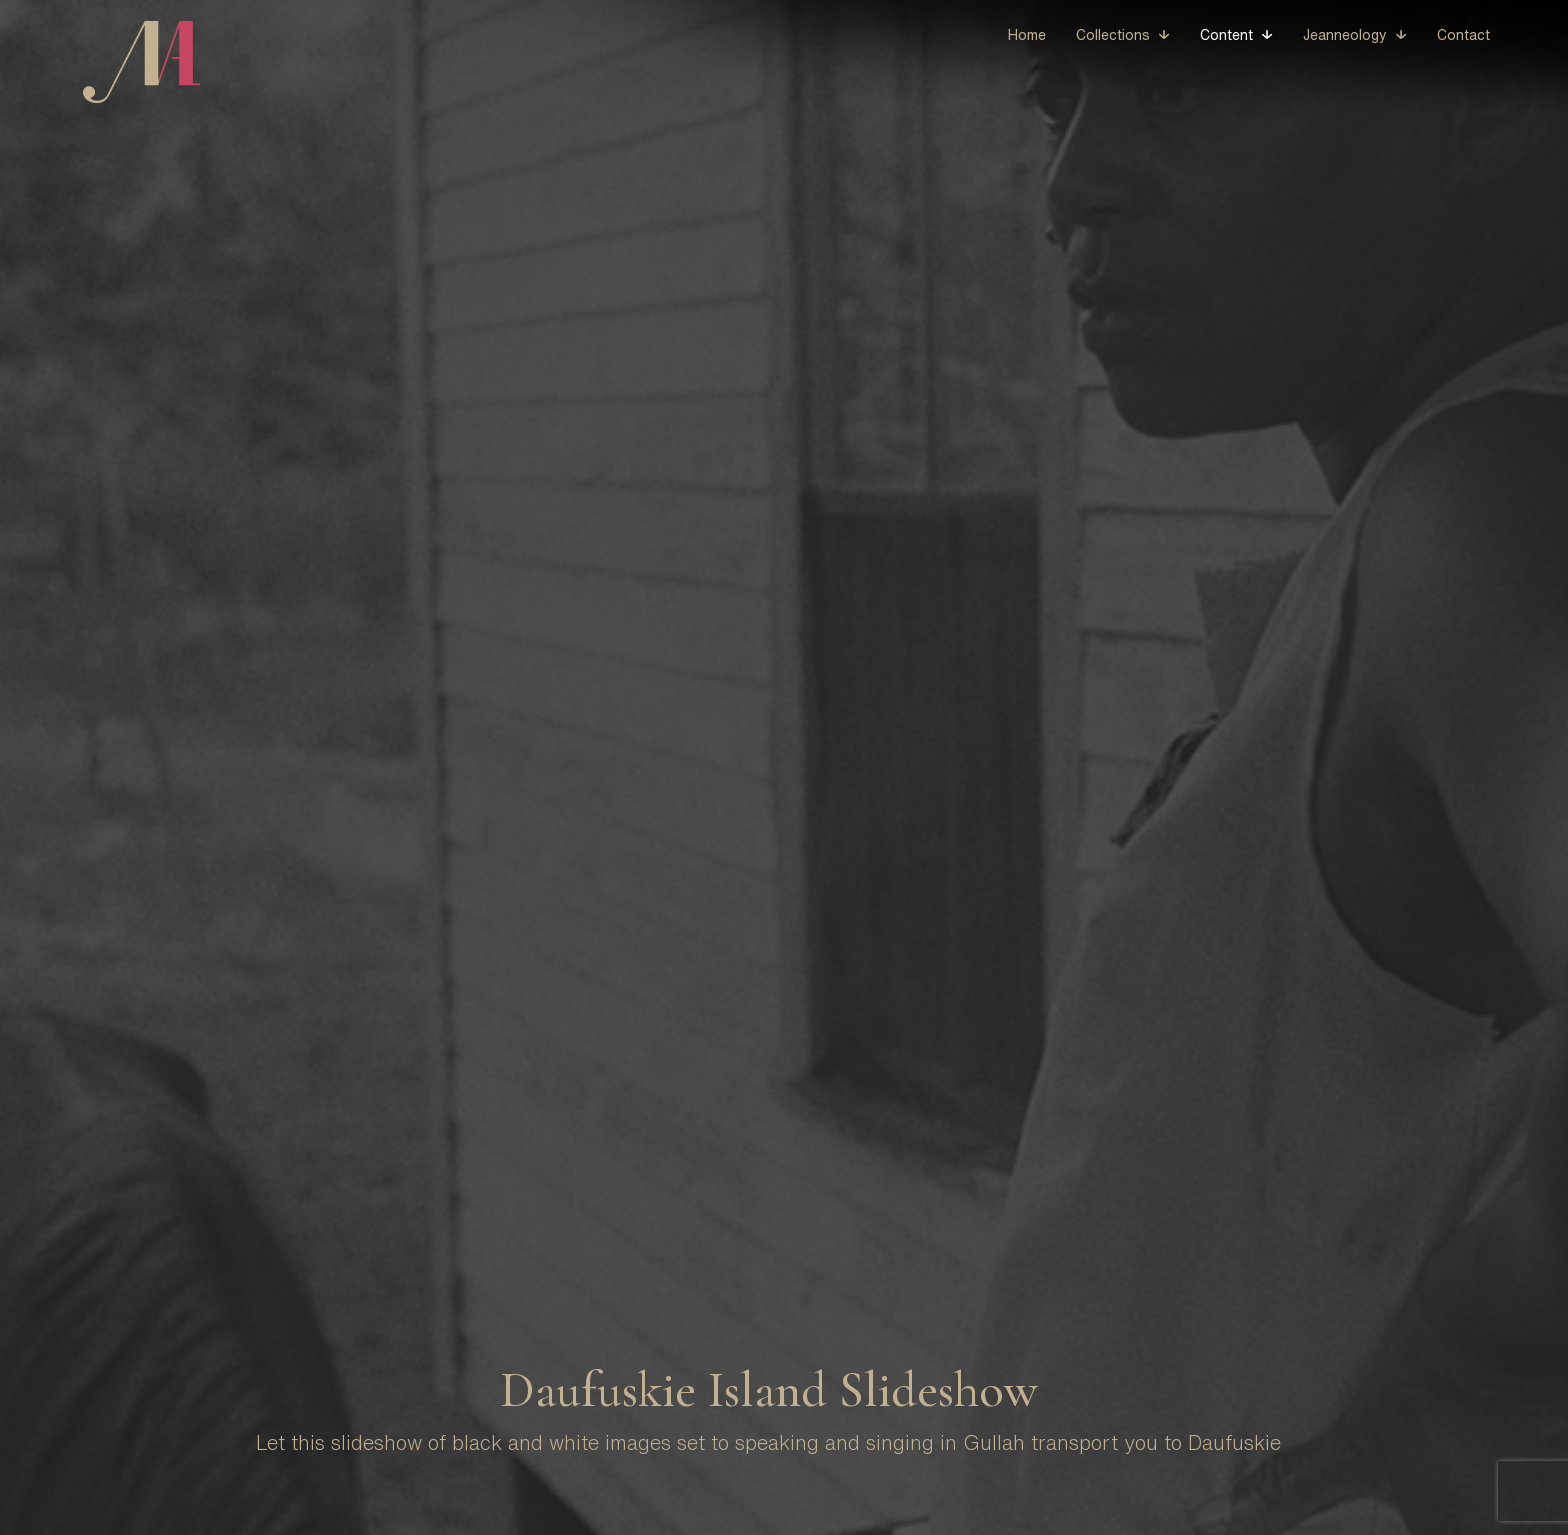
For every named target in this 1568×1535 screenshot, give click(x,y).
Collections (1113, 35)
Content (1226, 35)
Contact (1463, 35)
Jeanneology (1345, 35)
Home (1027, 35)
